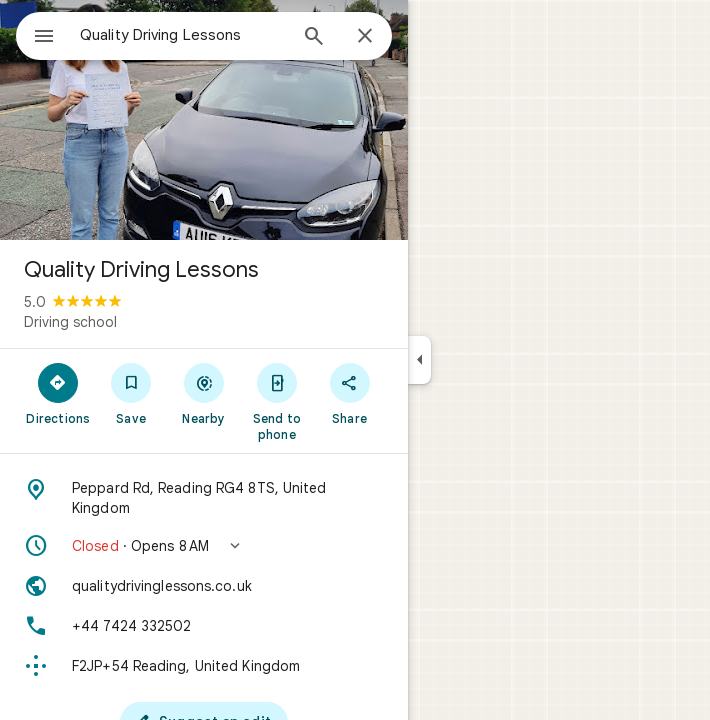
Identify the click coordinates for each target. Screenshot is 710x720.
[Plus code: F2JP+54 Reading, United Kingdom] (204, 666)
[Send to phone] (276, 401)
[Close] (365, 37)
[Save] (131, 393)
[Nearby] (204, 393)
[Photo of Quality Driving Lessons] (204, 120)
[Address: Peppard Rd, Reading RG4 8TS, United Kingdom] (204, 498)
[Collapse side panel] (419, 360)
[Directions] (58, 393)
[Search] (314, 38)
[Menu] (44, 38)
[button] (204, 546)
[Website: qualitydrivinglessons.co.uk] (204, 586)
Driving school (70, 322)
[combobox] (183, 35)
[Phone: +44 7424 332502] (204, 626)
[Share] (349, 393)
